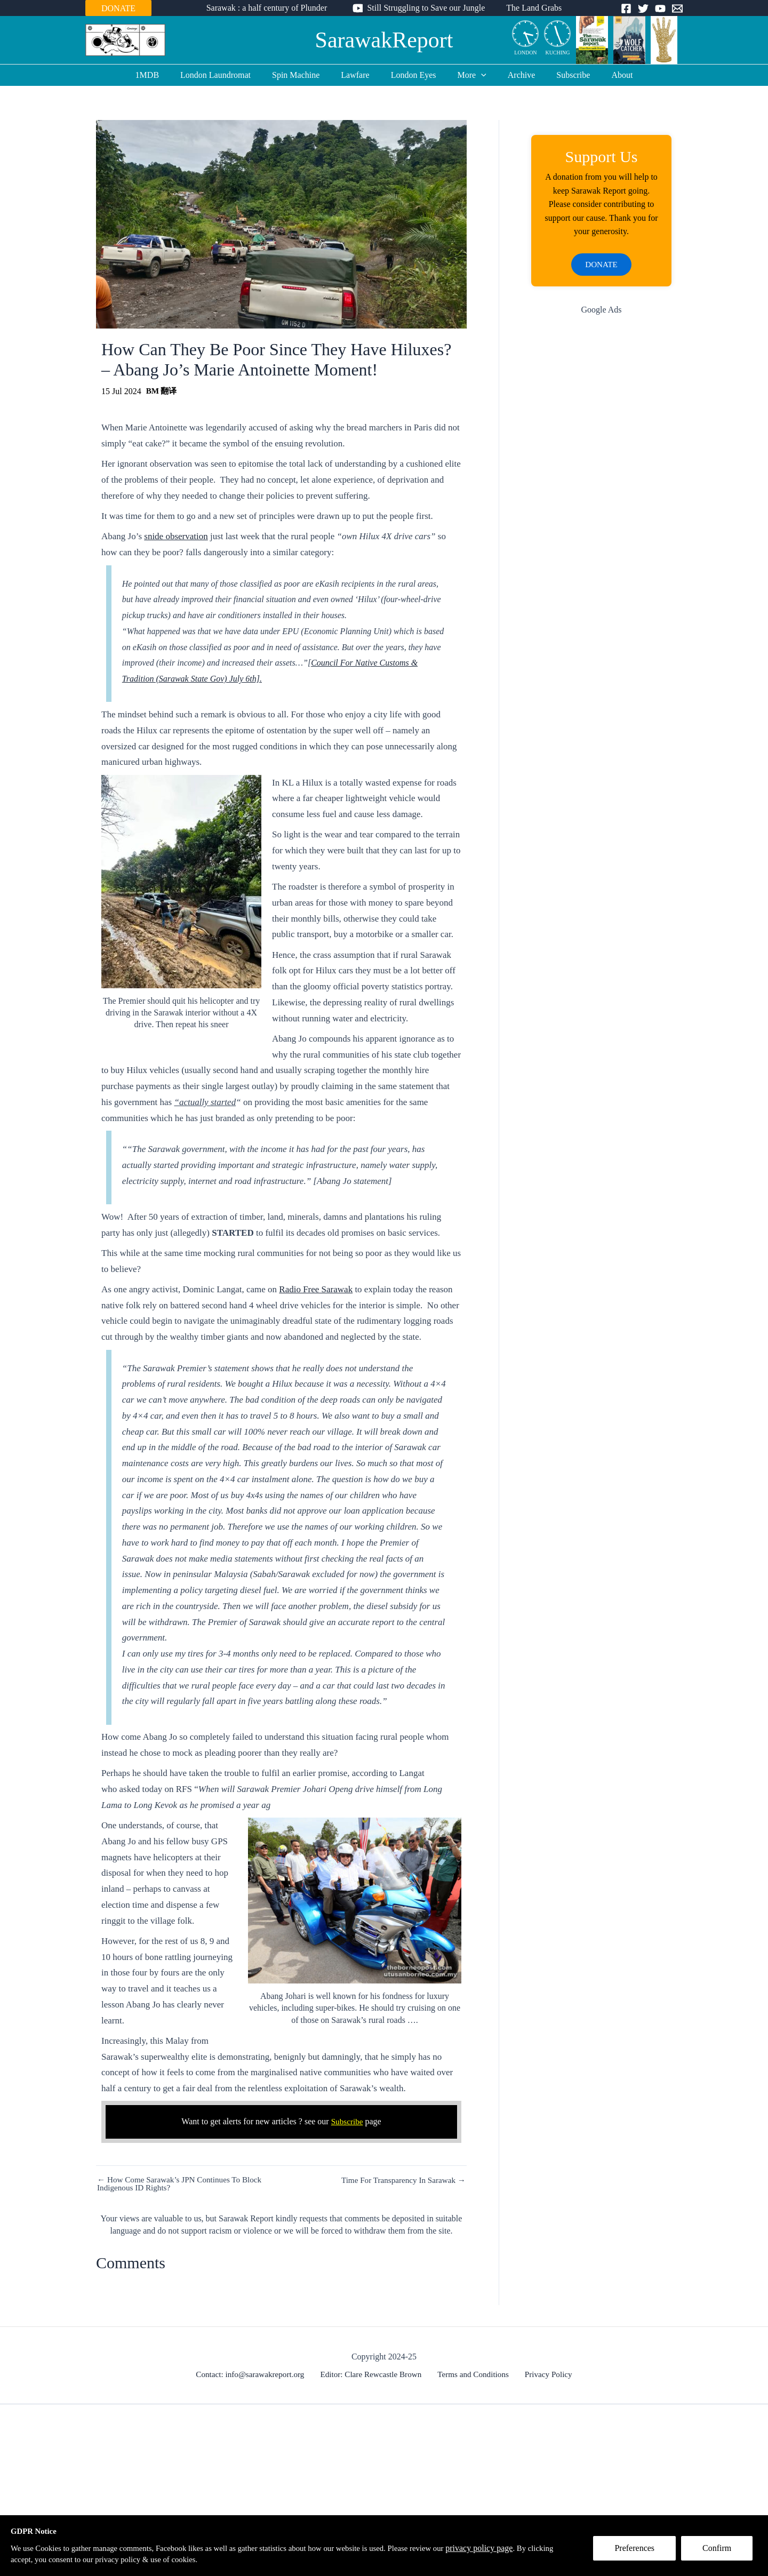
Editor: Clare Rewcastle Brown (374, 2374)
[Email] (677, 8)
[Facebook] (626, 8)
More (467, 75)
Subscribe (560, 74)
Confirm (721, 2552)
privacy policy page (515, 2546)
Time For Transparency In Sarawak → (400, 2180)
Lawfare (359, 74)
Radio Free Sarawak (316, 1289)
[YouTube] (660, 8)
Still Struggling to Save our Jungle (426, 7)
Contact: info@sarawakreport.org (255, 2374)
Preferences (639, 2552)
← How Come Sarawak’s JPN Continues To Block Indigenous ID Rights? (183, 2184)
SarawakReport (384, 40)
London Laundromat (228, 74)
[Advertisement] (601, 495)
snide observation (175, 536)
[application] (476, 75)
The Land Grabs (529, 7)
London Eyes (413, 74)
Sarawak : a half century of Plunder (271, 7)
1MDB (164, 74)
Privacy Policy (545, 2374)
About (604, 74)
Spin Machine (304, 74)
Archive (513, 74)
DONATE (118, 8)
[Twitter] (643, 8)
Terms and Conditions (473, 2374)
